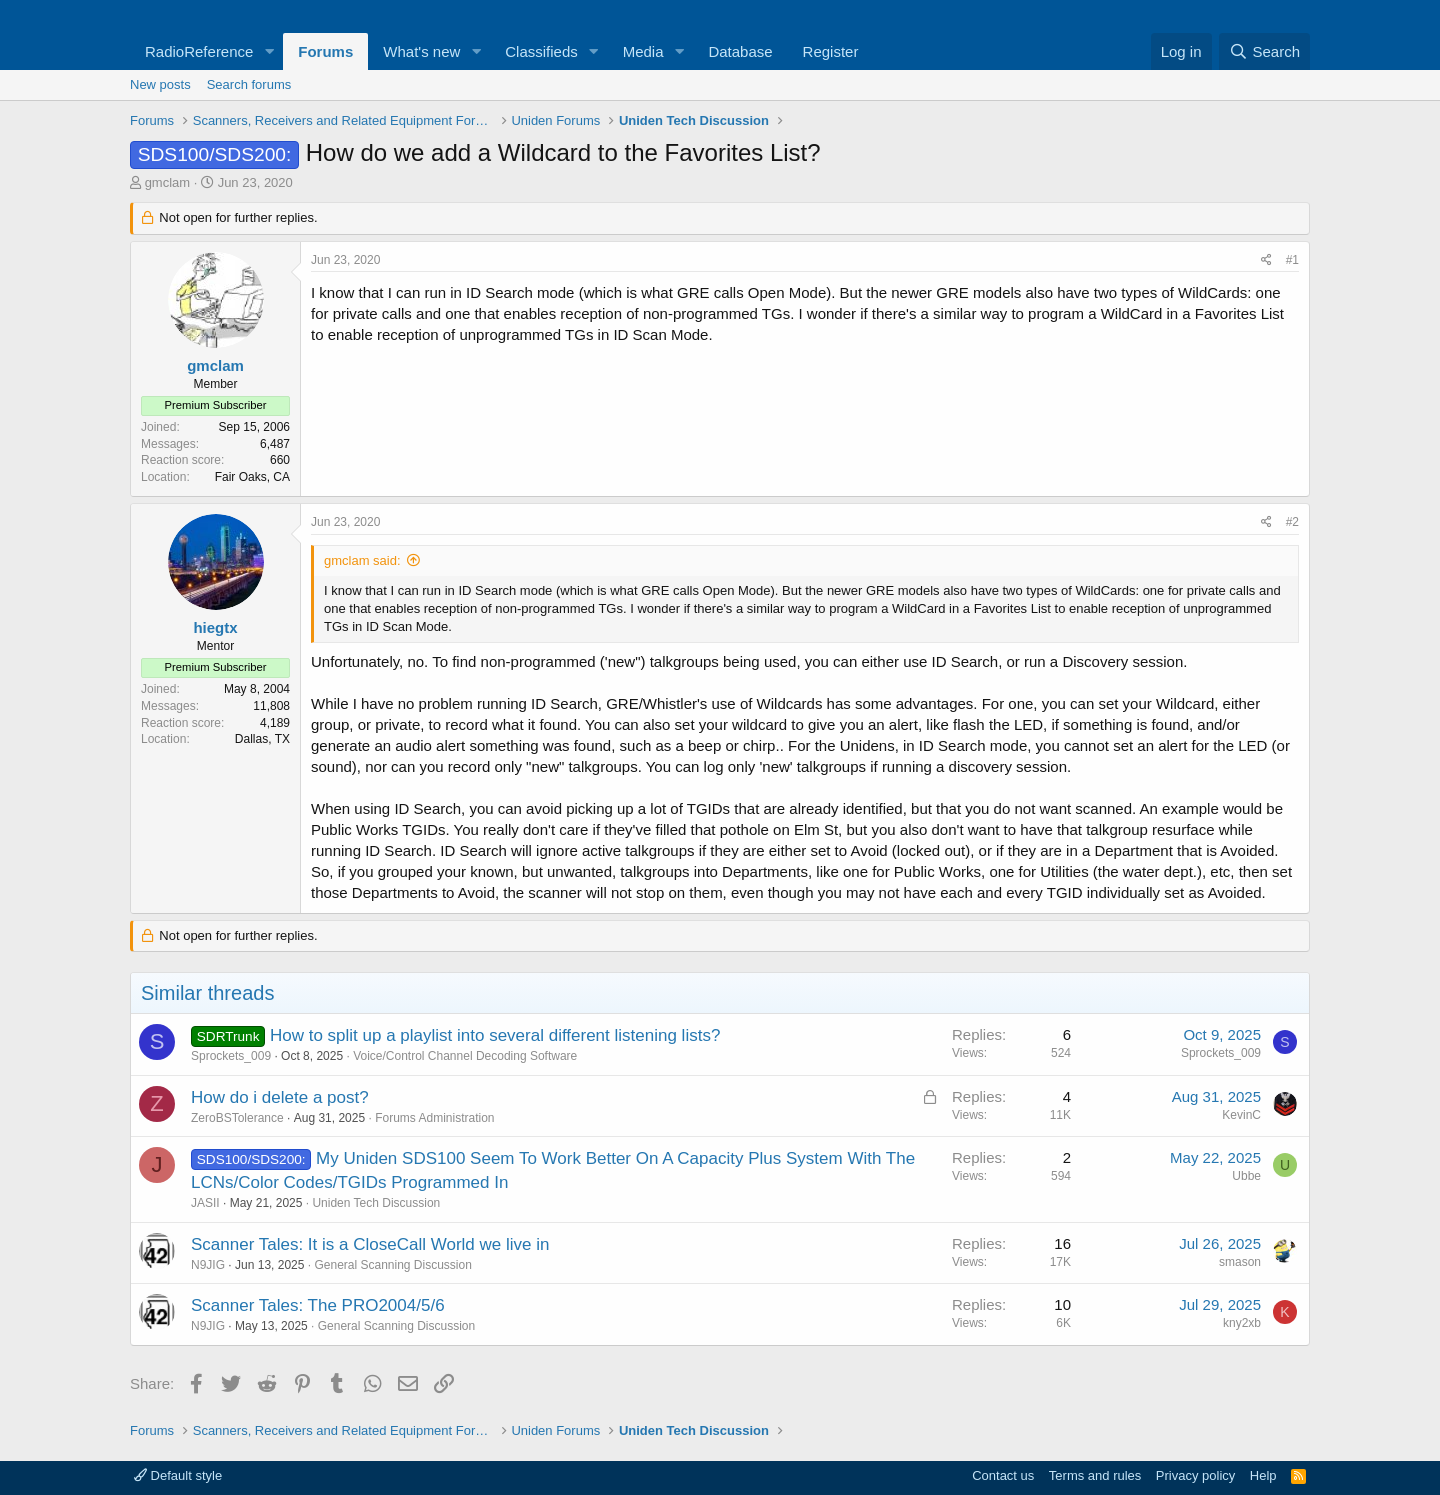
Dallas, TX (262, 739)
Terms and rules (1095, 1475)
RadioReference (199, 51)
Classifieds (541, 51)
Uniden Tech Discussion (376, 1203)
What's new (421, 51)
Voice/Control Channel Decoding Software (465, 1056)
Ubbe (1246, 1176)
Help (1263, 1475)
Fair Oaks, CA (252, 477)
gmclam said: (362, 560)
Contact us (1003, 1475)
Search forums (249, 84)
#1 (1292, 260)
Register (831, 51)
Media (643, 51)
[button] (269, 51)
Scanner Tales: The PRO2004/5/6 (318, 1305)
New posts (160, 84)
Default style (178, 1475)
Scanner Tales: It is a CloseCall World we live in (370, 1244)
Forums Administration (434, 1118)
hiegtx (215, 627)
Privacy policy (1195, 1475)
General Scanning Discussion (392, 1265)
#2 (1292, 522)
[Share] (1266, 260)
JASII (205, 1203)
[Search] (1264, 51)
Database (740, 51)
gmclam (168, 182)
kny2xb (1242, 1323)
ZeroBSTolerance (237, 1118)
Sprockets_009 (231, 1056)
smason (1240, 1262)
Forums (325, 51)
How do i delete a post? (280, 1097)
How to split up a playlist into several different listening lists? (495, 1035)
